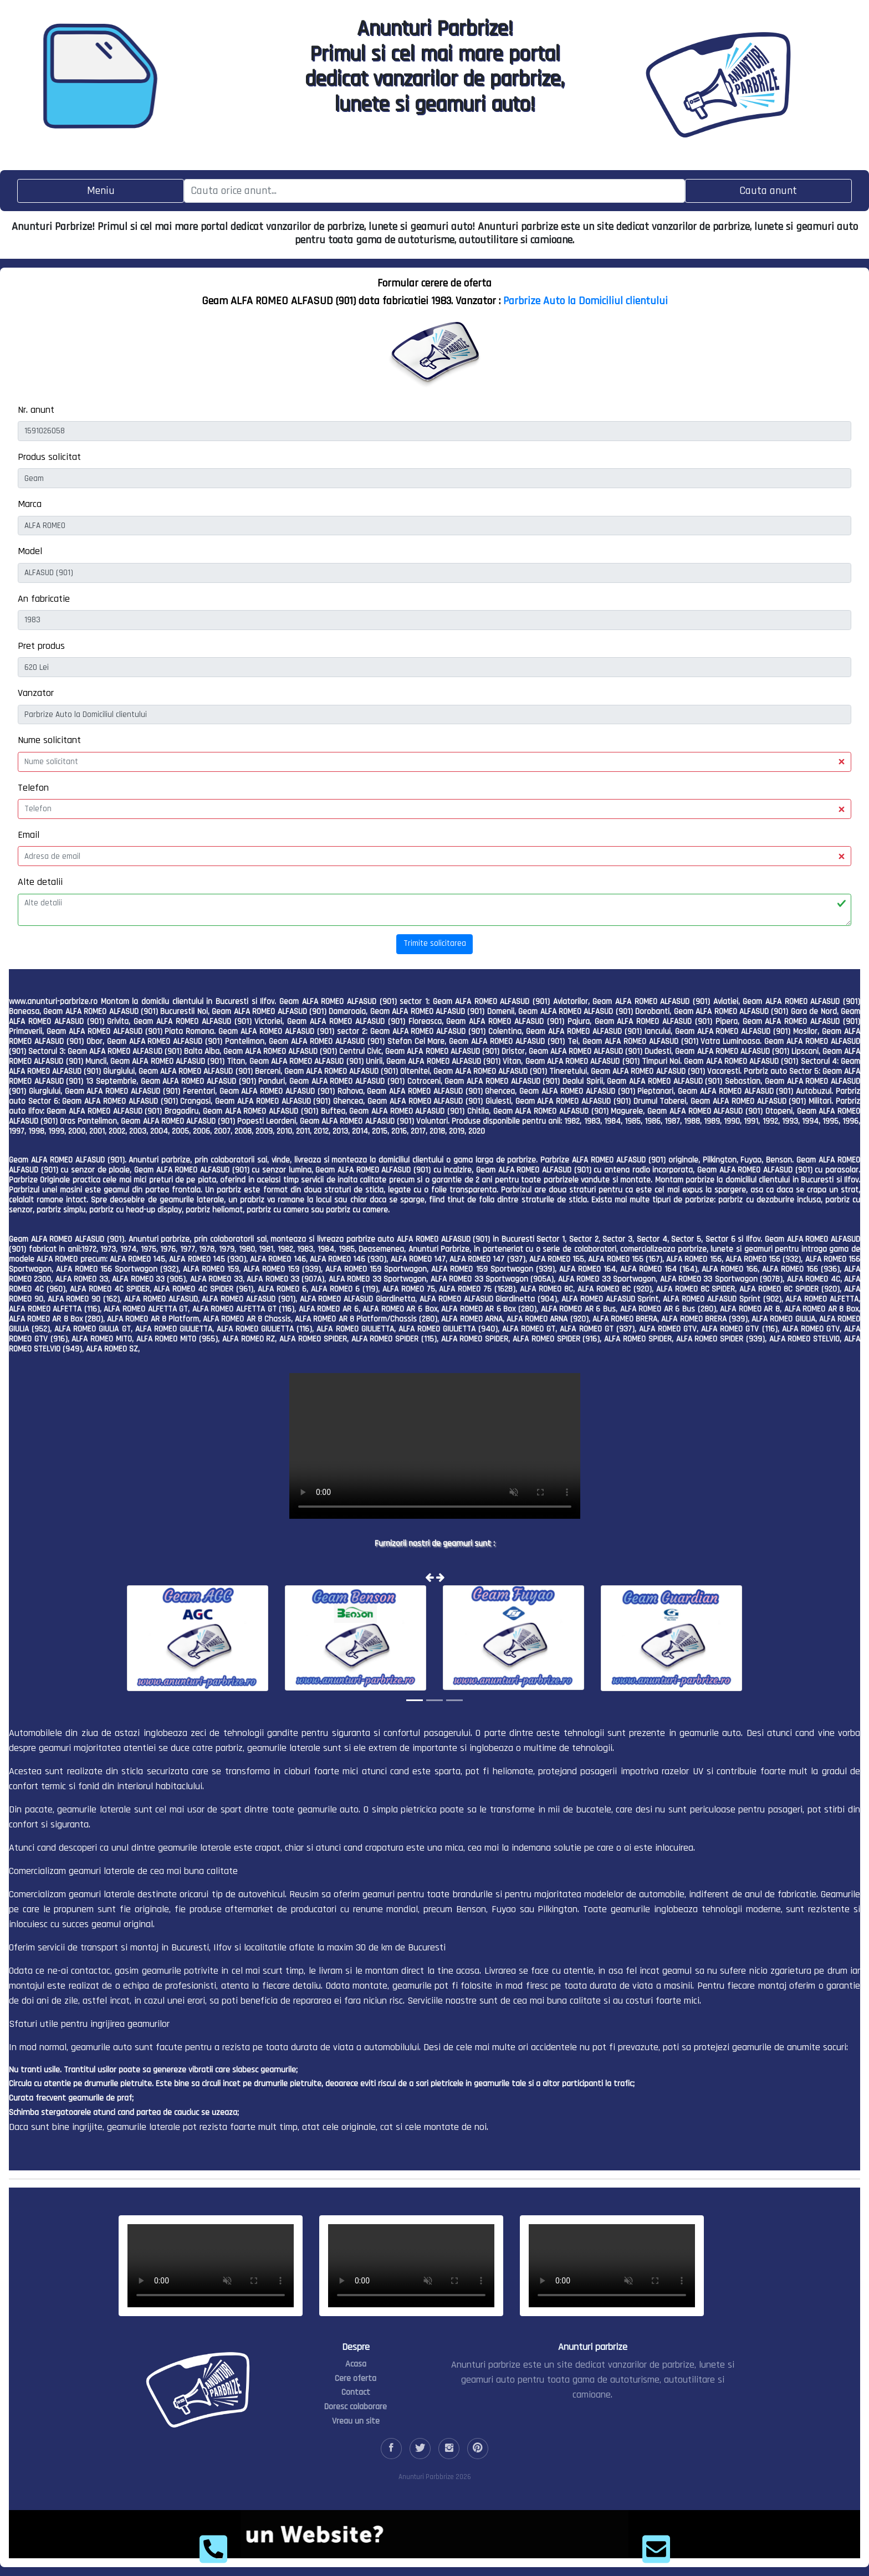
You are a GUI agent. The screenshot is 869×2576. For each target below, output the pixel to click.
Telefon (33, 787)
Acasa (355, 2364)
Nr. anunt (36, 409)
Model (30, 551)
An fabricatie (44, 598)
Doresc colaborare (355, 2407)
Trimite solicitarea (434, 943)
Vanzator (36, 693)
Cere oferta (355, 2378)
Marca (30, 504)
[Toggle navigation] (100, 191)
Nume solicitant (49, 740)
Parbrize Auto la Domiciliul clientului (585, 301)
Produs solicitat (49, 456)
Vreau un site (356, 2421)
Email (28, 834)
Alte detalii (40, 881)
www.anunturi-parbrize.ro (53, 1001)
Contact (355, 2392)
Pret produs (41, 645)
